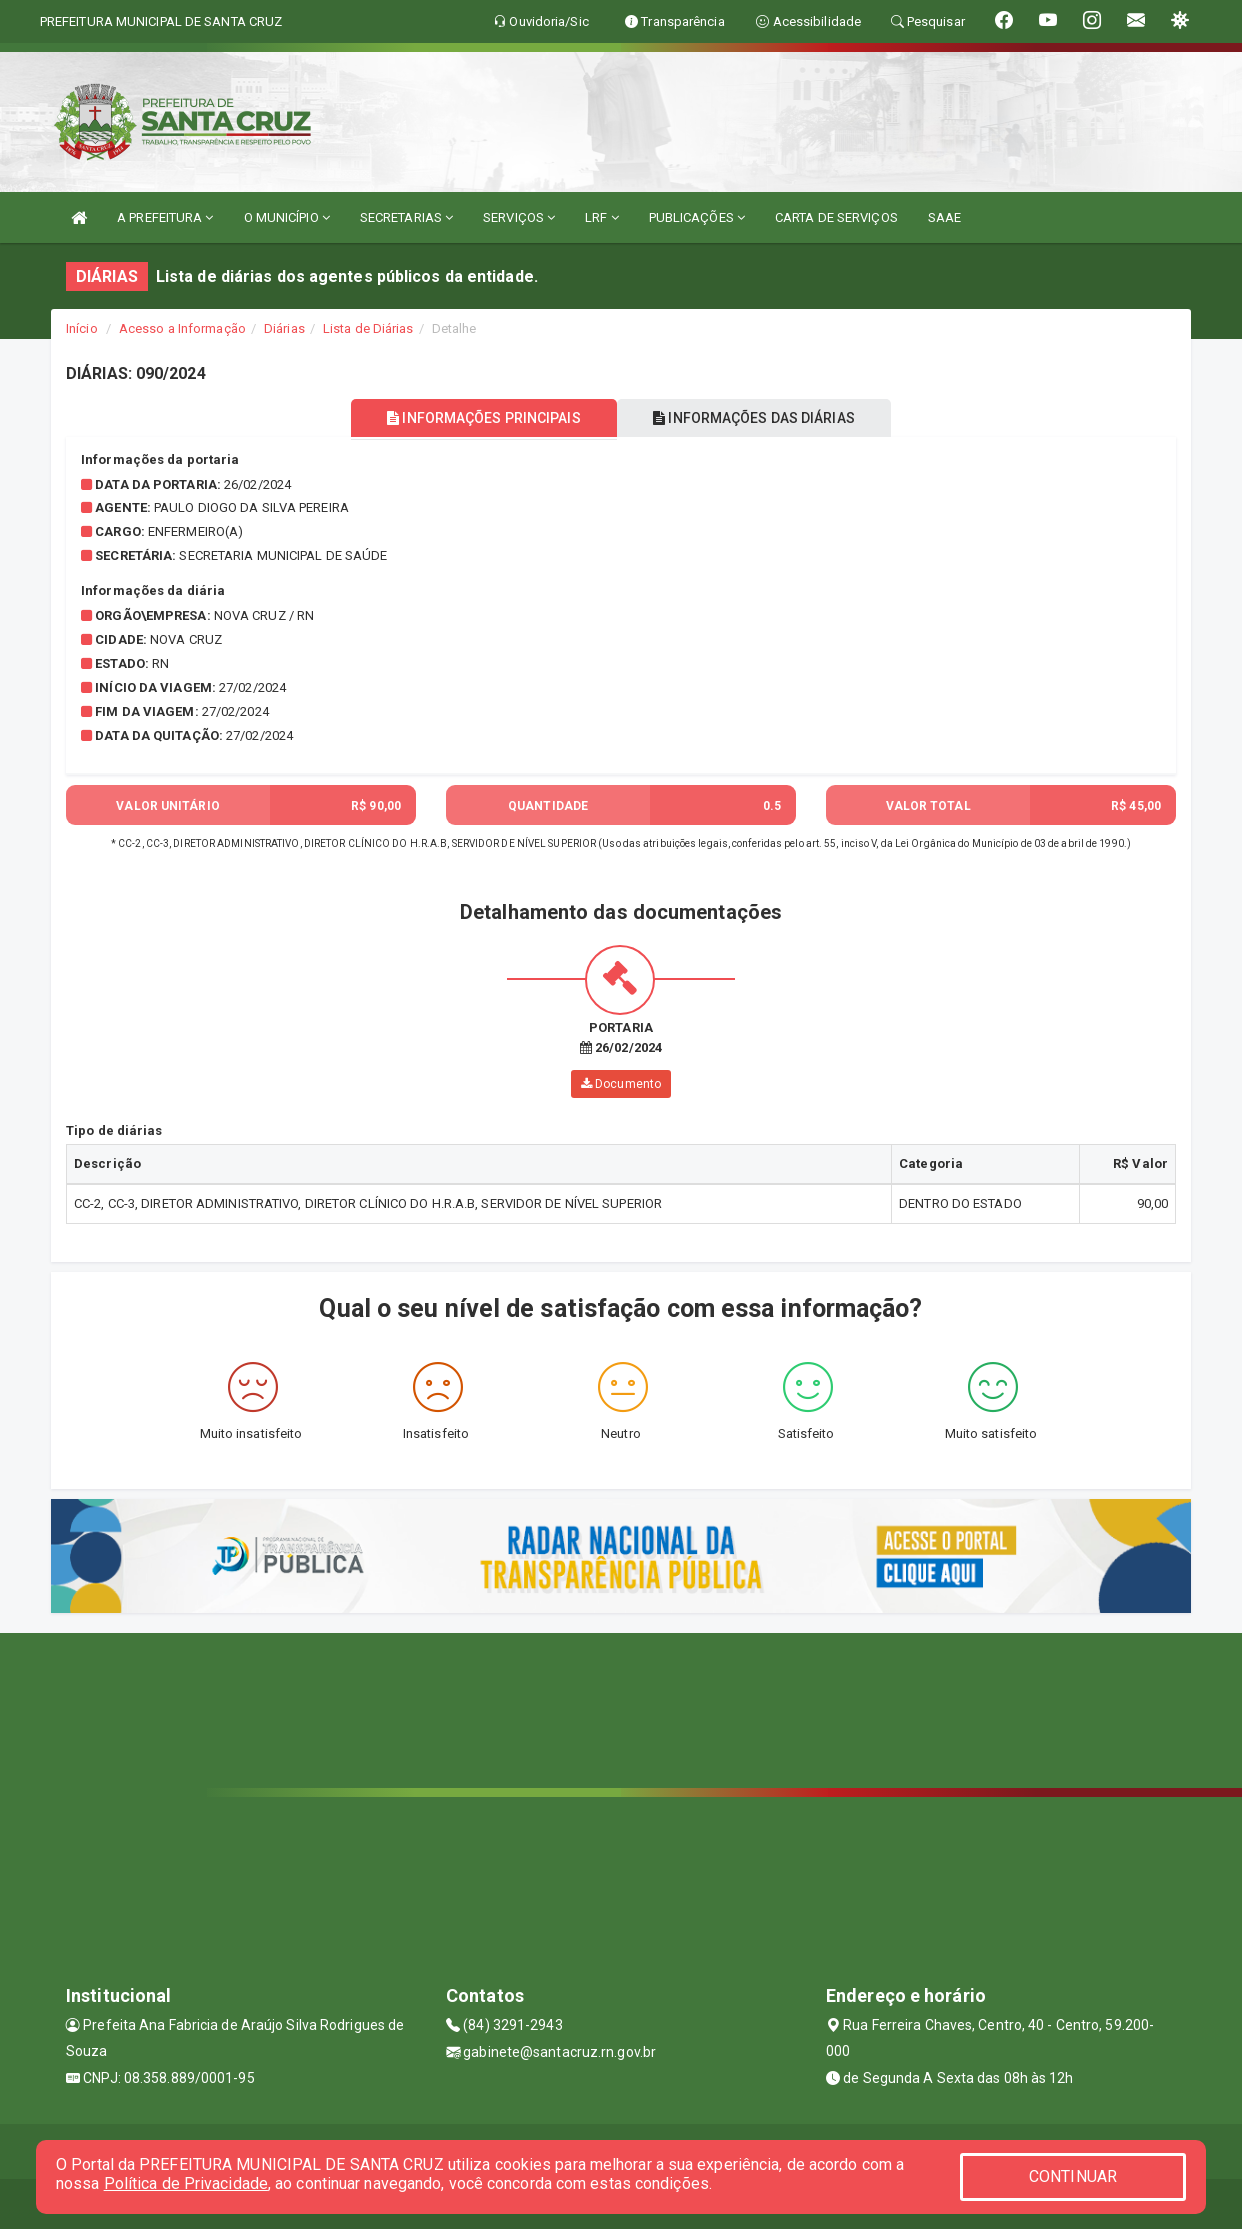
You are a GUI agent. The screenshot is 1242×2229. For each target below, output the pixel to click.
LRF (602, 217)
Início (82, 328)
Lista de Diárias (368, 328)
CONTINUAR (1073, 2176)
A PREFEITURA (165, 217)
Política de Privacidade (186, 2183)
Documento (621, 1084)
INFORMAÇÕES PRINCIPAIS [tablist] (478, 418)
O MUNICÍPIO (287, 217)
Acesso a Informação (182, 328)
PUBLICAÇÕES (697, 217)
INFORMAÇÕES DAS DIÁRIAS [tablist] (760, 418)
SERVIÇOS (519, 217)
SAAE (944, 217)
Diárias (284, 328)
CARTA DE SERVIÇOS (836, 217)
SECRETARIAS (406, 217)
